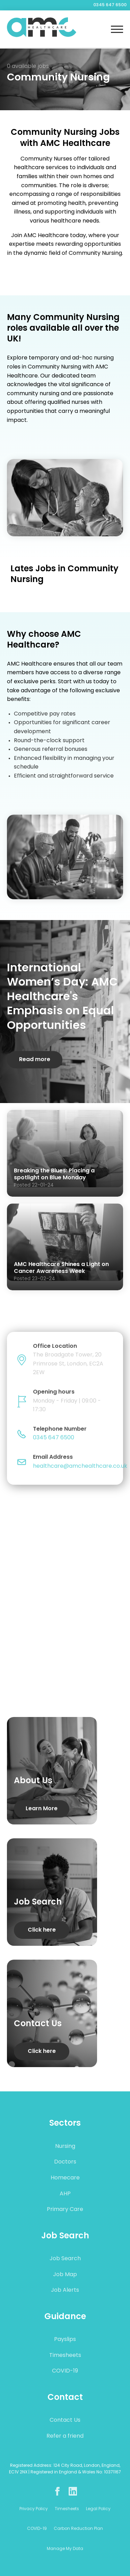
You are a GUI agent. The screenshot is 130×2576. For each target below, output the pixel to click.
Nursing (65, 2146)
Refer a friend (65, 2436)
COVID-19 (65, 2371)
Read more (34, 1060)
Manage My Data (65, 2549)
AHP (65, 2194)
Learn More (42, 1809)
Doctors (65, 2162)
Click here (42, 1930)
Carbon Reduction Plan (78, 2529)
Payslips (65, 2339)
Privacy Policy (33, 2509)
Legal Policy (98, 2509)
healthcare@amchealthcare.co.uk (80, 1466)
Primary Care (65, 2209)
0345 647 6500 (110, 5)
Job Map (65, 2275)
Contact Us (65, 2420)
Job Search (65, 2259)
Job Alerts (65, 2290)
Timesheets (65, 2355)
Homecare (65, 2178)
